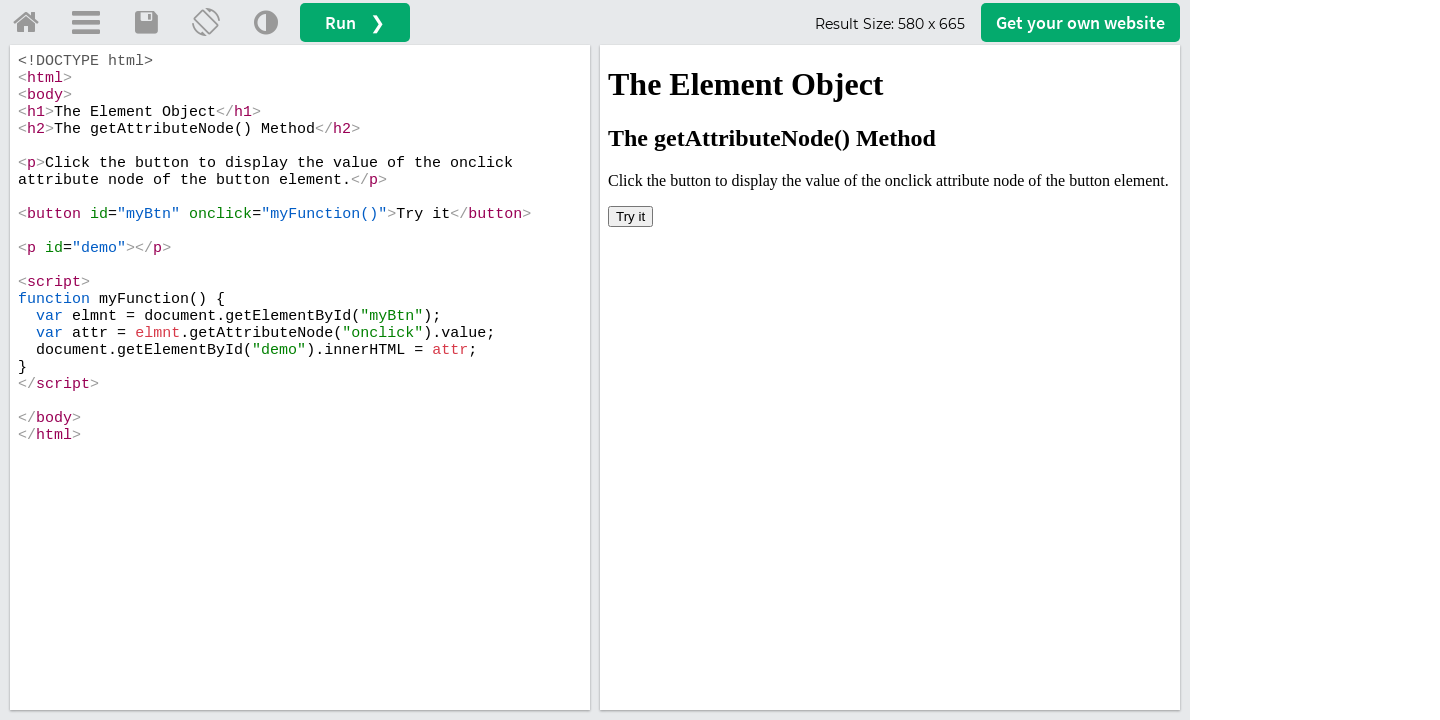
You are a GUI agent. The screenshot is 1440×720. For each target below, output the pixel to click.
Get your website (1080, 22)
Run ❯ (355, 22)
